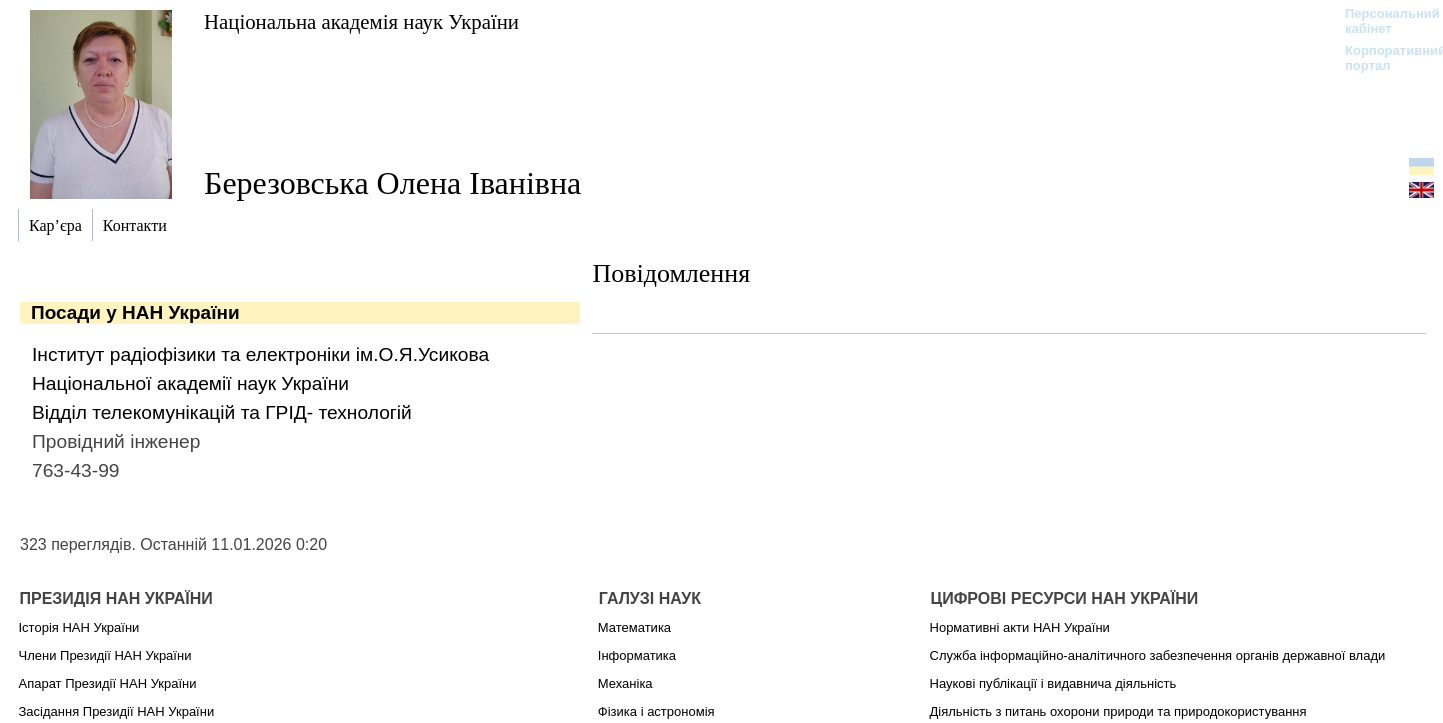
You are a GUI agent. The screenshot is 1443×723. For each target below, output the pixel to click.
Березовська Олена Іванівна (392, 183)
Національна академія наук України (361, 21)
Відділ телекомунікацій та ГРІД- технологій (222, 412)
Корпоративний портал (1382, 58)
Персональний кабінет (1382, 21)
